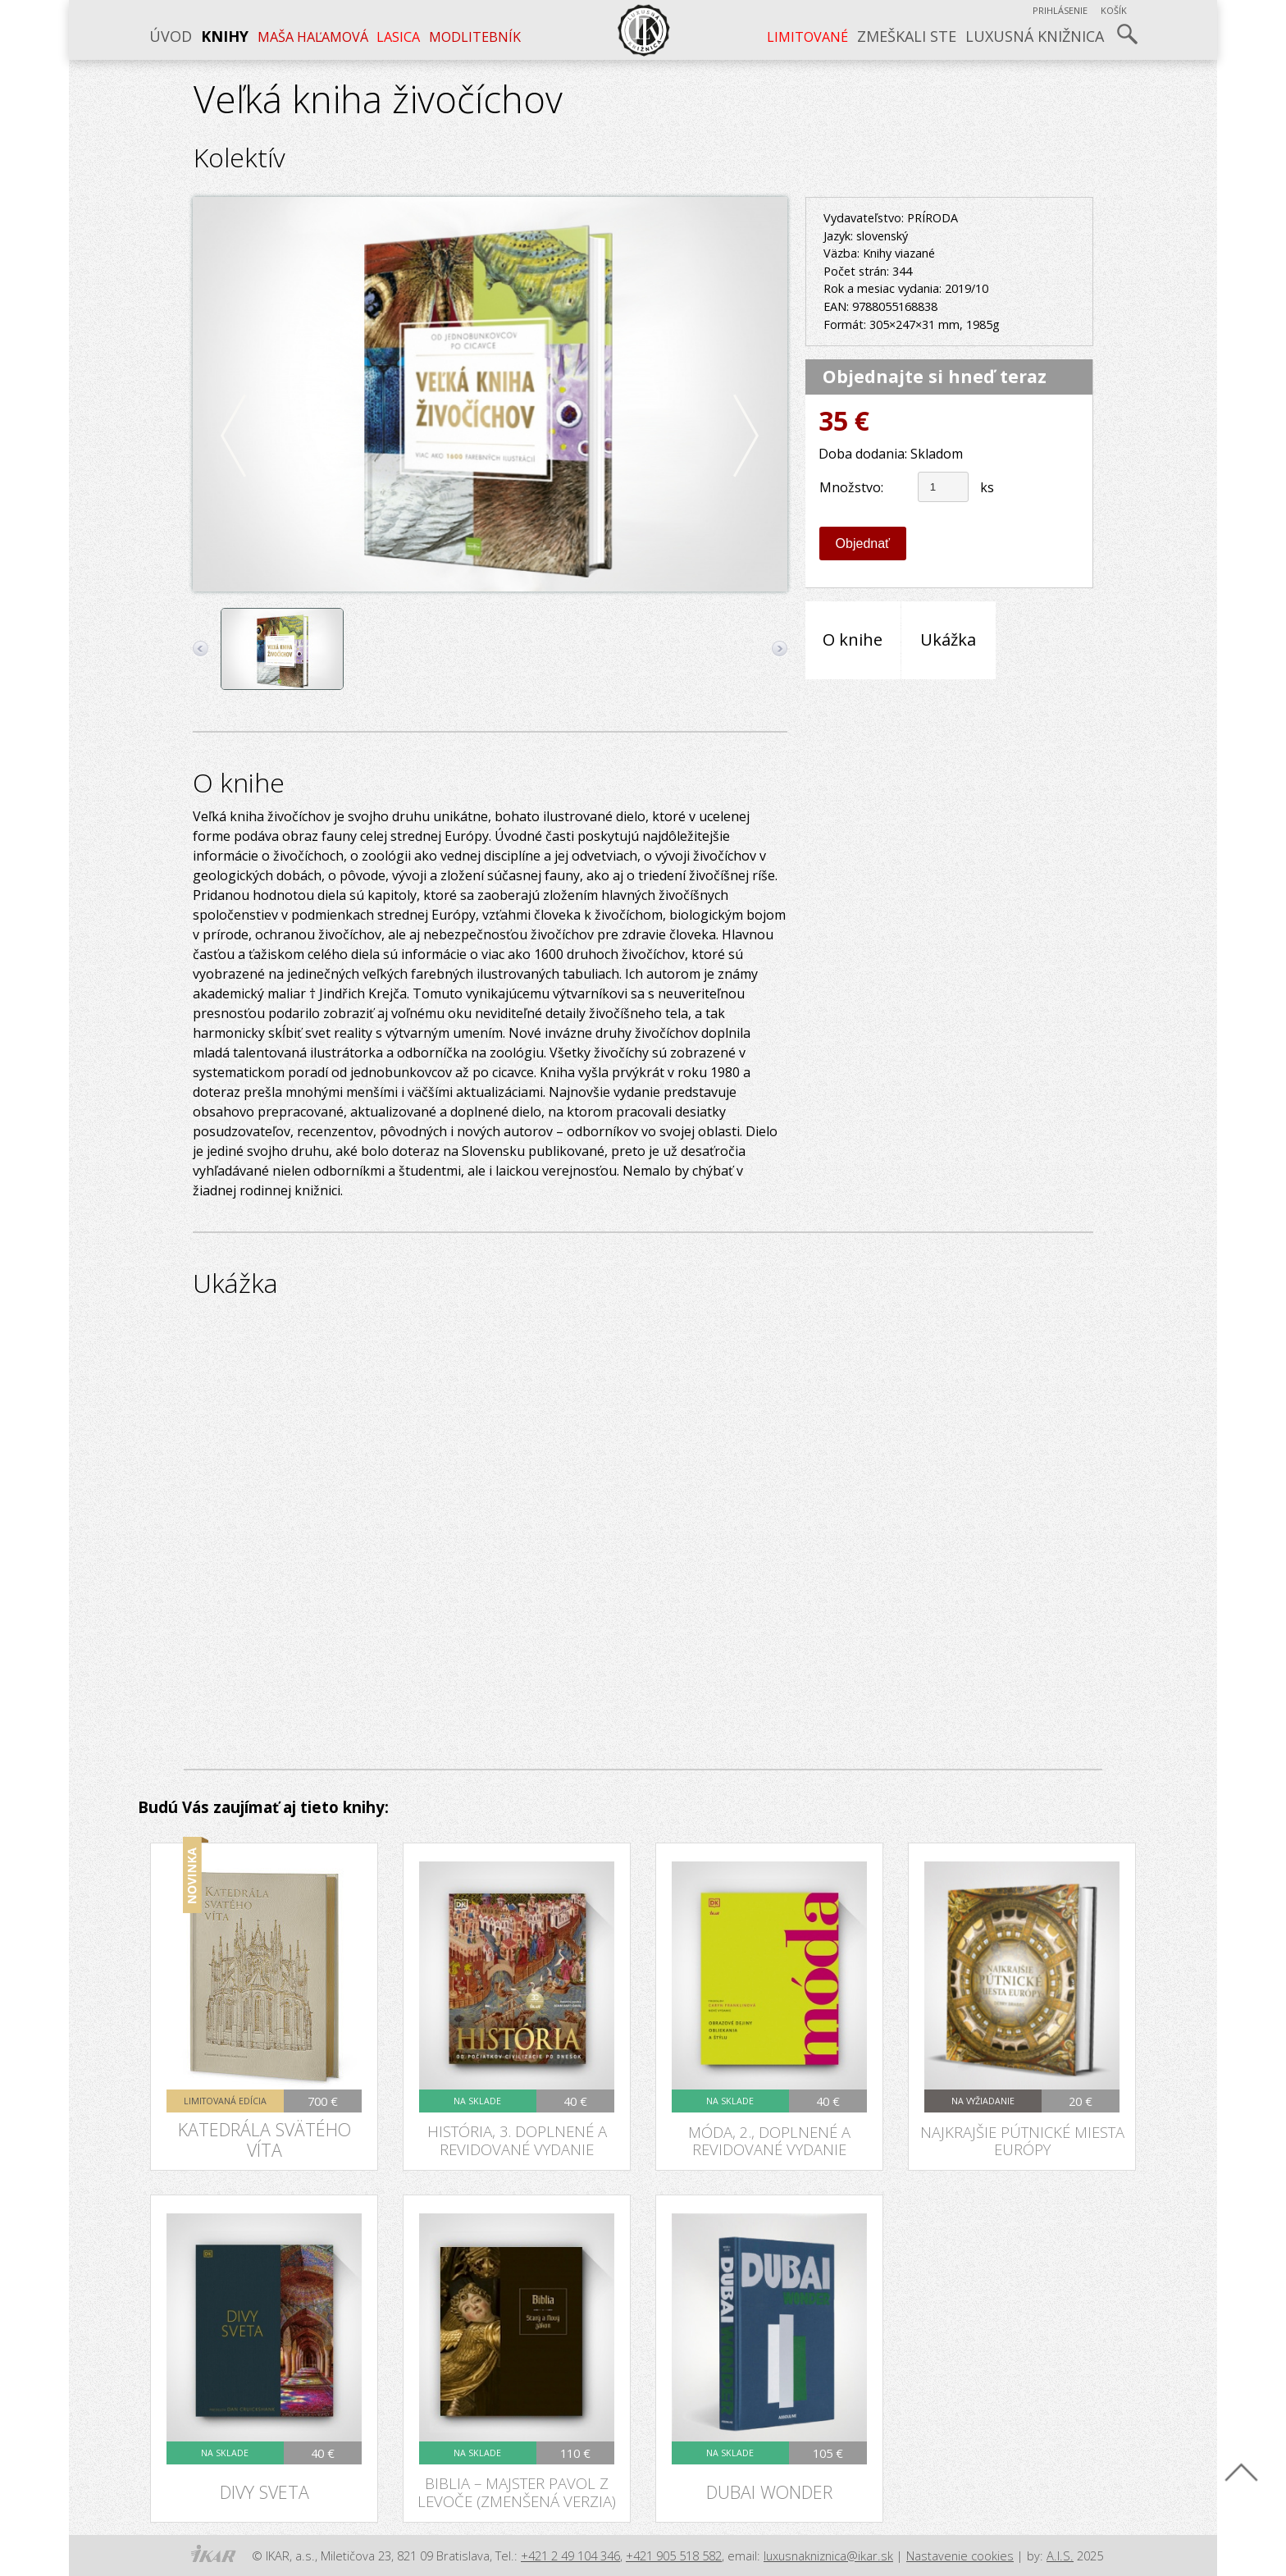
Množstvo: (851, 487)
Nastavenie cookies (960, 2555)
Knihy (225, 36)
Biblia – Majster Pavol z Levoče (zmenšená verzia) (516, 2491)
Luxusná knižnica (1034, 36)
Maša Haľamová (313, 37)
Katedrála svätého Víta (264, 2139)
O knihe (852, 639)
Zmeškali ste (906, 36)
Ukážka (948, 639)
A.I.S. (1060, 2555)
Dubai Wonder (769, 2492)
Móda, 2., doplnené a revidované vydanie (769, 2140)
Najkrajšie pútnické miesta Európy (1022, 2140)
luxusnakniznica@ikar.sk (828, 2555)
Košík (1114, 10)
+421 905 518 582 (674, 2555)
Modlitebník (475, 37)
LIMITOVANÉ (807, 37)
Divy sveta (264, 2492)
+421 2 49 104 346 (570, 2555)
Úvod (170, 36)
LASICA (398, 37)
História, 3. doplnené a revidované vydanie (517, 2139)
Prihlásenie (1060, 10)
